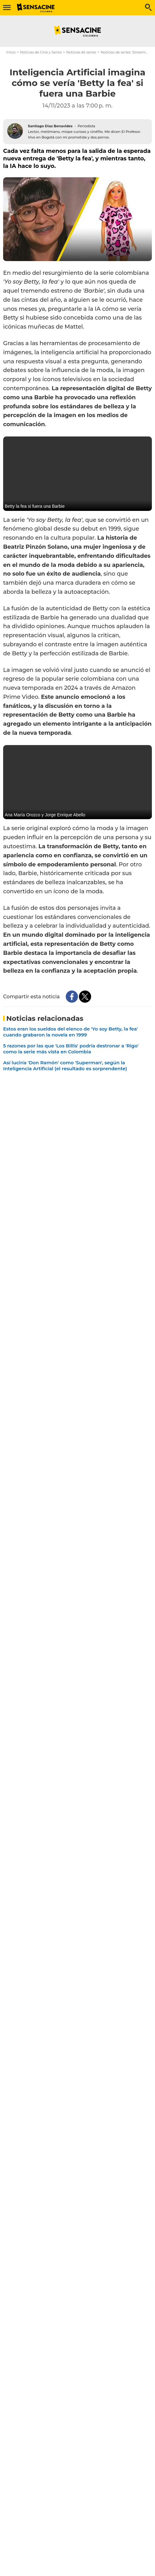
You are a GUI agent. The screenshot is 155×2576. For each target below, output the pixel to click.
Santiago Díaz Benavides (50, 126)
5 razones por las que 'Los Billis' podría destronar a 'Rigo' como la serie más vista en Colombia (70, 1049)
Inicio (11, 52)
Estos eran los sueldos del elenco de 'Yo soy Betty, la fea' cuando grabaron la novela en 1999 (70, 1032)
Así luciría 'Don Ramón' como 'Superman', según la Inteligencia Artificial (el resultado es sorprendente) (65, 1065)
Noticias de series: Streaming (125, 52)
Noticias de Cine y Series (41, 52)
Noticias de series (81, 52)
